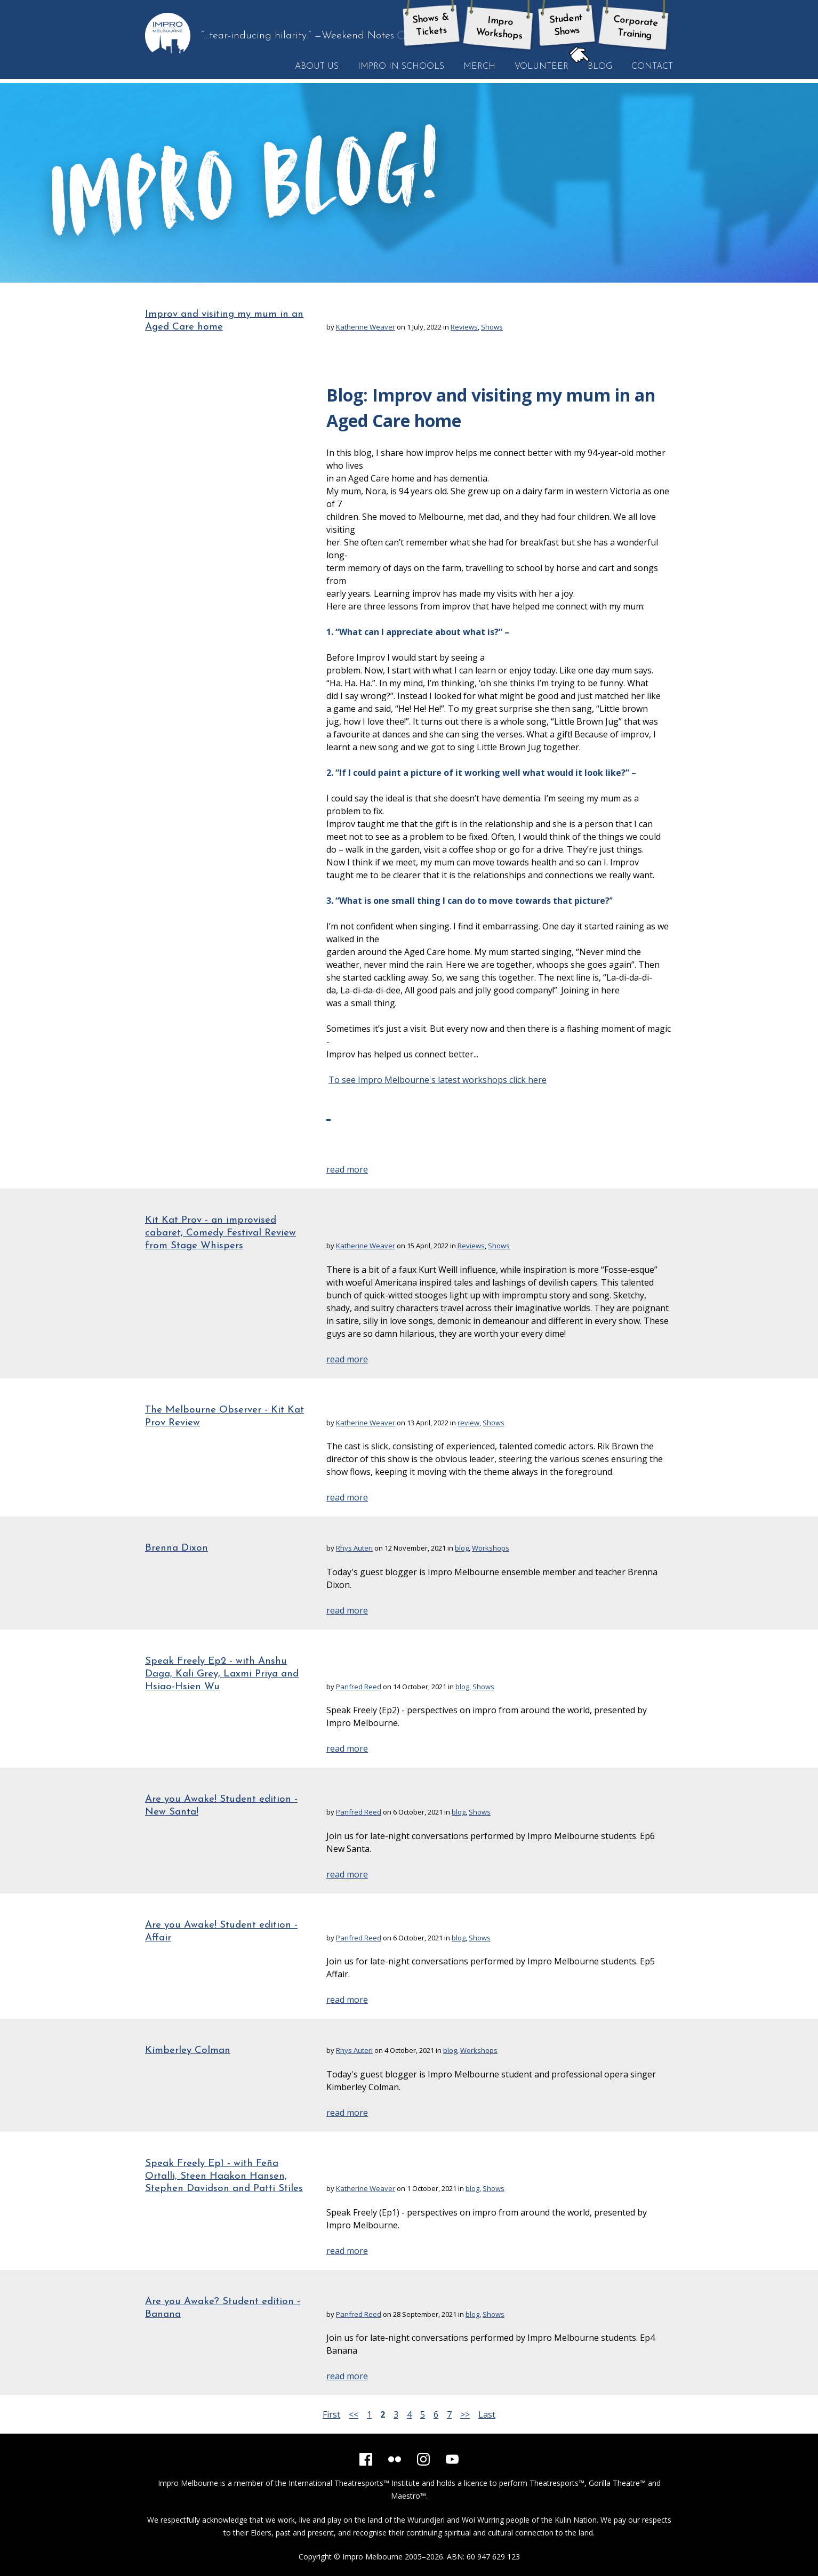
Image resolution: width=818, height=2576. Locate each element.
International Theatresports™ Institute (354, 2483)
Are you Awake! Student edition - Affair (221, 1931)
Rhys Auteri (354, 1548)
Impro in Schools (401, 66)
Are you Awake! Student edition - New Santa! (221, 1805)
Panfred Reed (358, 1686)
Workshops (490, 1548)
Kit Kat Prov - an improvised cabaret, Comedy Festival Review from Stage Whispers (220, 1233)
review (468, 1422)
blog (462, 1548)
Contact (652, 66)
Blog (595, 66)
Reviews (464, 327)
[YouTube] (452, 2459)
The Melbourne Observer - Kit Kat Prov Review (224, 1416)
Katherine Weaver (365, 327)
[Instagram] (423, 2459)
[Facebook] (365, 2459)
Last (486, 2414)
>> (465, 2414)
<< (353, 2414)
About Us (317, 66)
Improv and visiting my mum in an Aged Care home (224, 320)
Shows (492, 327)
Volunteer (541, 66)
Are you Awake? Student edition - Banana (222, 2308)
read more (347, 1169)
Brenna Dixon (176, 1548)
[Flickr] (394, 2459)
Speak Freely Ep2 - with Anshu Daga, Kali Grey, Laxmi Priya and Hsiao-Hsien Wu (222, 1674)
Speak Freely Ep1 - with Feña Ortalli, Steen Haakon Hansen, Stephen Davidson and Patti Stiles (224, 2176)
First (331, 2414)
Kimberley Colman (187, 2050)
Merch (479, 66)
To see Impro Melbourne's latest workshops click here (437, 1080)
